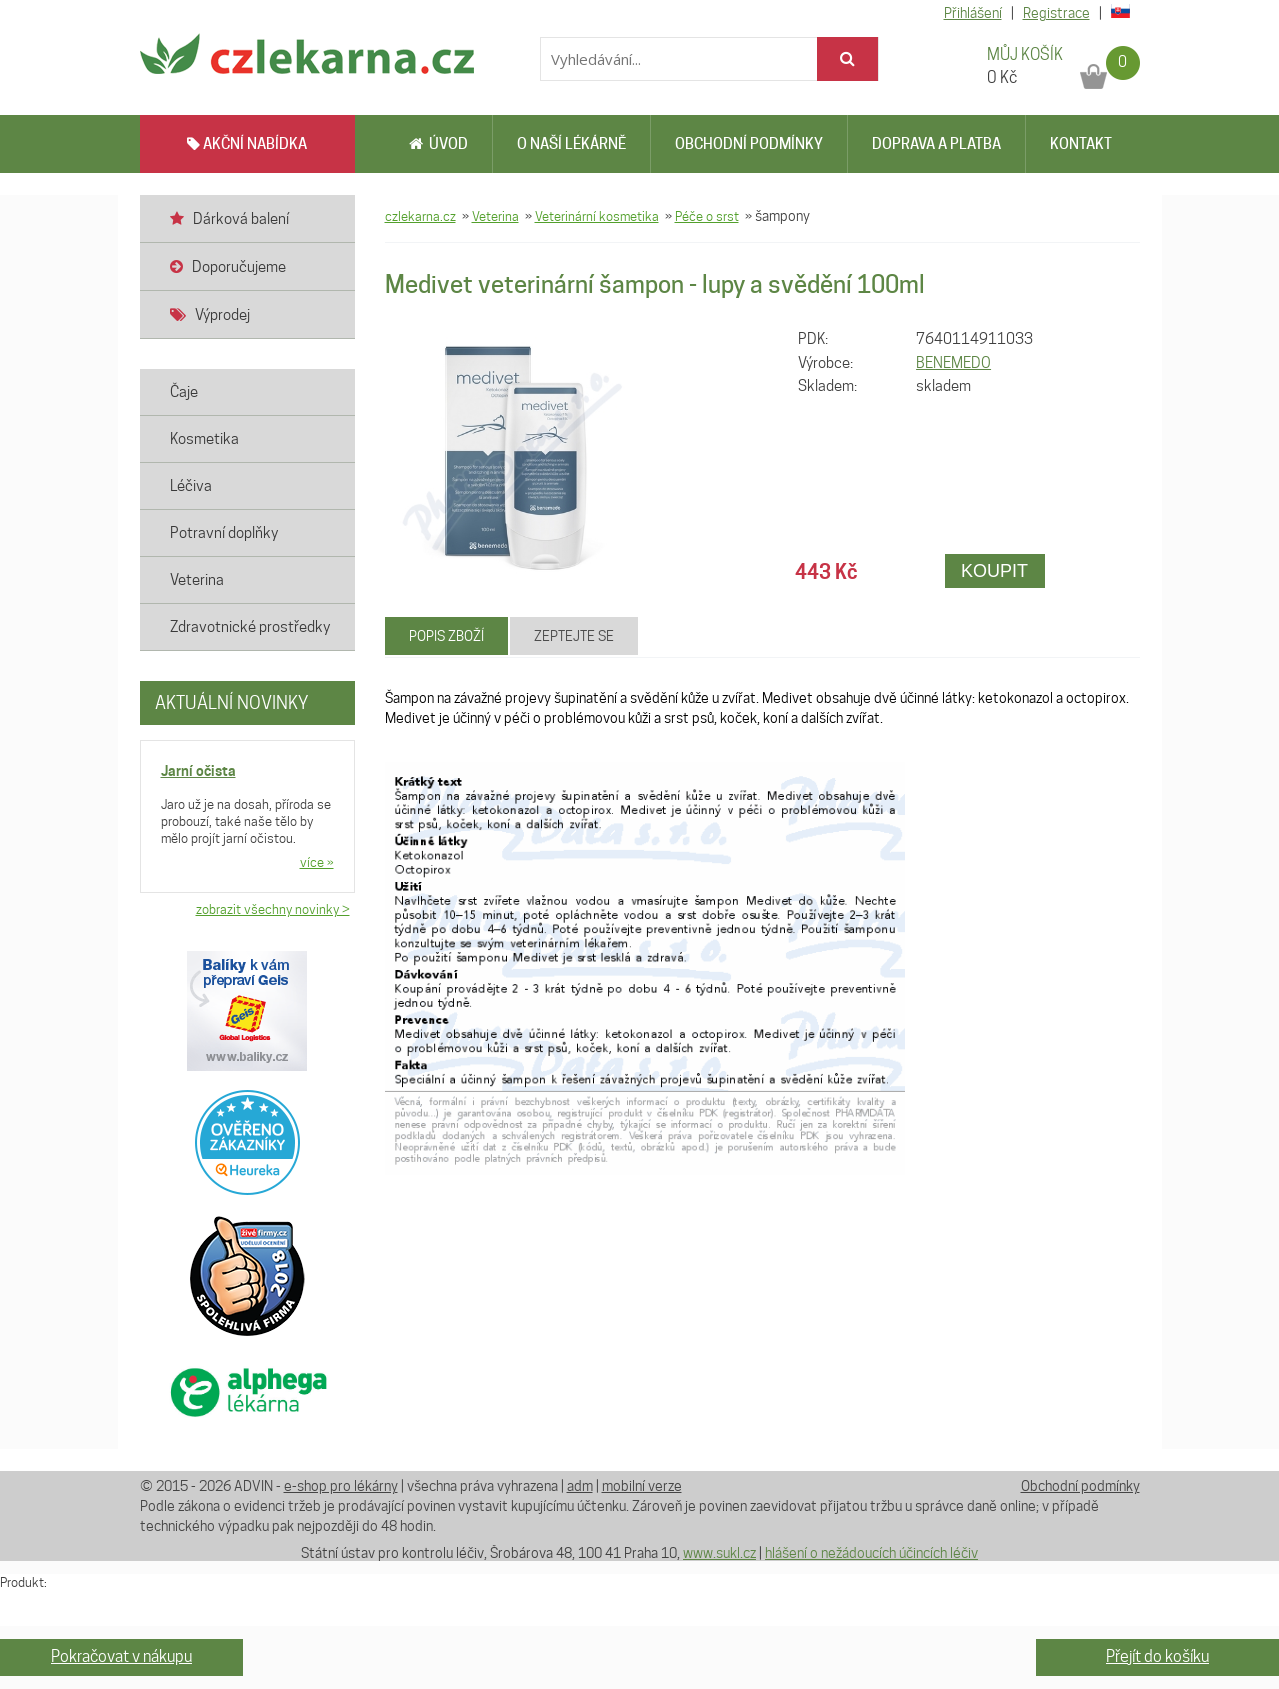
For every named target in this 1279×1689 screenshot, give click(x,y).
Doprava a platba (936, 144)
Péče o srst (707, 216)
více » (317, 862)
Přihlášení (973, 13)
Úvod (438, 144)
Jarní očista (198, 770)
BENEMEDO (953, 363)
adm (580, 1486)
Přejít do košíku (1157, 1656)
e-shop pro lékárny (341, 1486)
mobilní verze (642, 1486)
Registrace (1056, 13)
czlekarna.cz (420, 216)
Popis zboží (446, 636)
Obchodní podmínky (749, 144)
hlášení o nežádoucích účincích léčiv (871, 1553)
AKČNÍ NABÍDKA (247, 144)
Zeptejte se (574, 636)
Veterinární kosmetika (597, 216)
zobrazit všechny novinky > (273, 909)
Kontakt (1081, 144)
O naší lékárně (571, 144)
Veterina (495, 216)
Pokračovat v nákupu (121, 1656)
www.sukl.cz (719, 1553)
